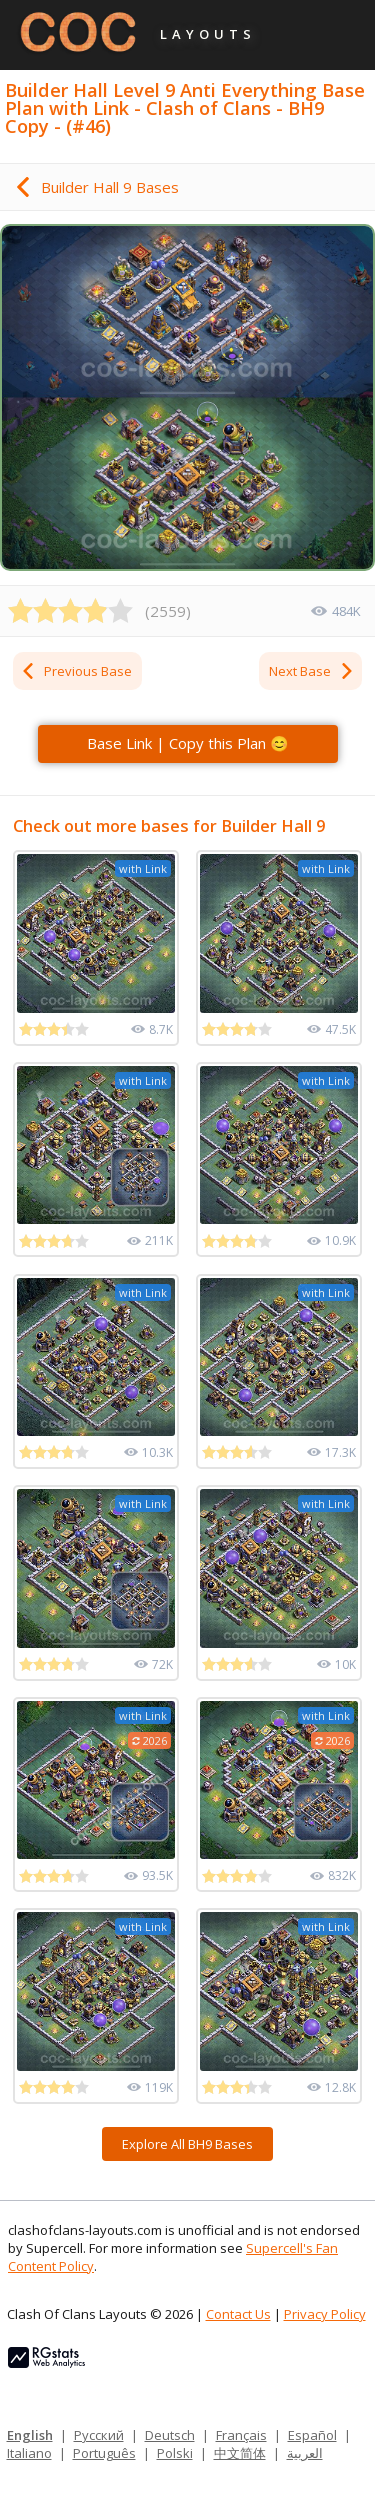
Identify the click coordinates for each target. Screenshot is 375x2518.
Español (312, 2435)
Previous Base (76, 671)
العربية (305, 2453)
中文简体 (240, 2453)
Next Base (312, 671)
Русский (99, 2435)
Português (104, 2453)
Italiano (29, 2453)
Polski (175, 2453)
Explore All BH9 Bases (187, 2144)
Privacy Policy (325, 2314)
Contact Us (238, 2314)
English (30, 2435)
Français (241, 2435)
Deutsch (170, 2435)
